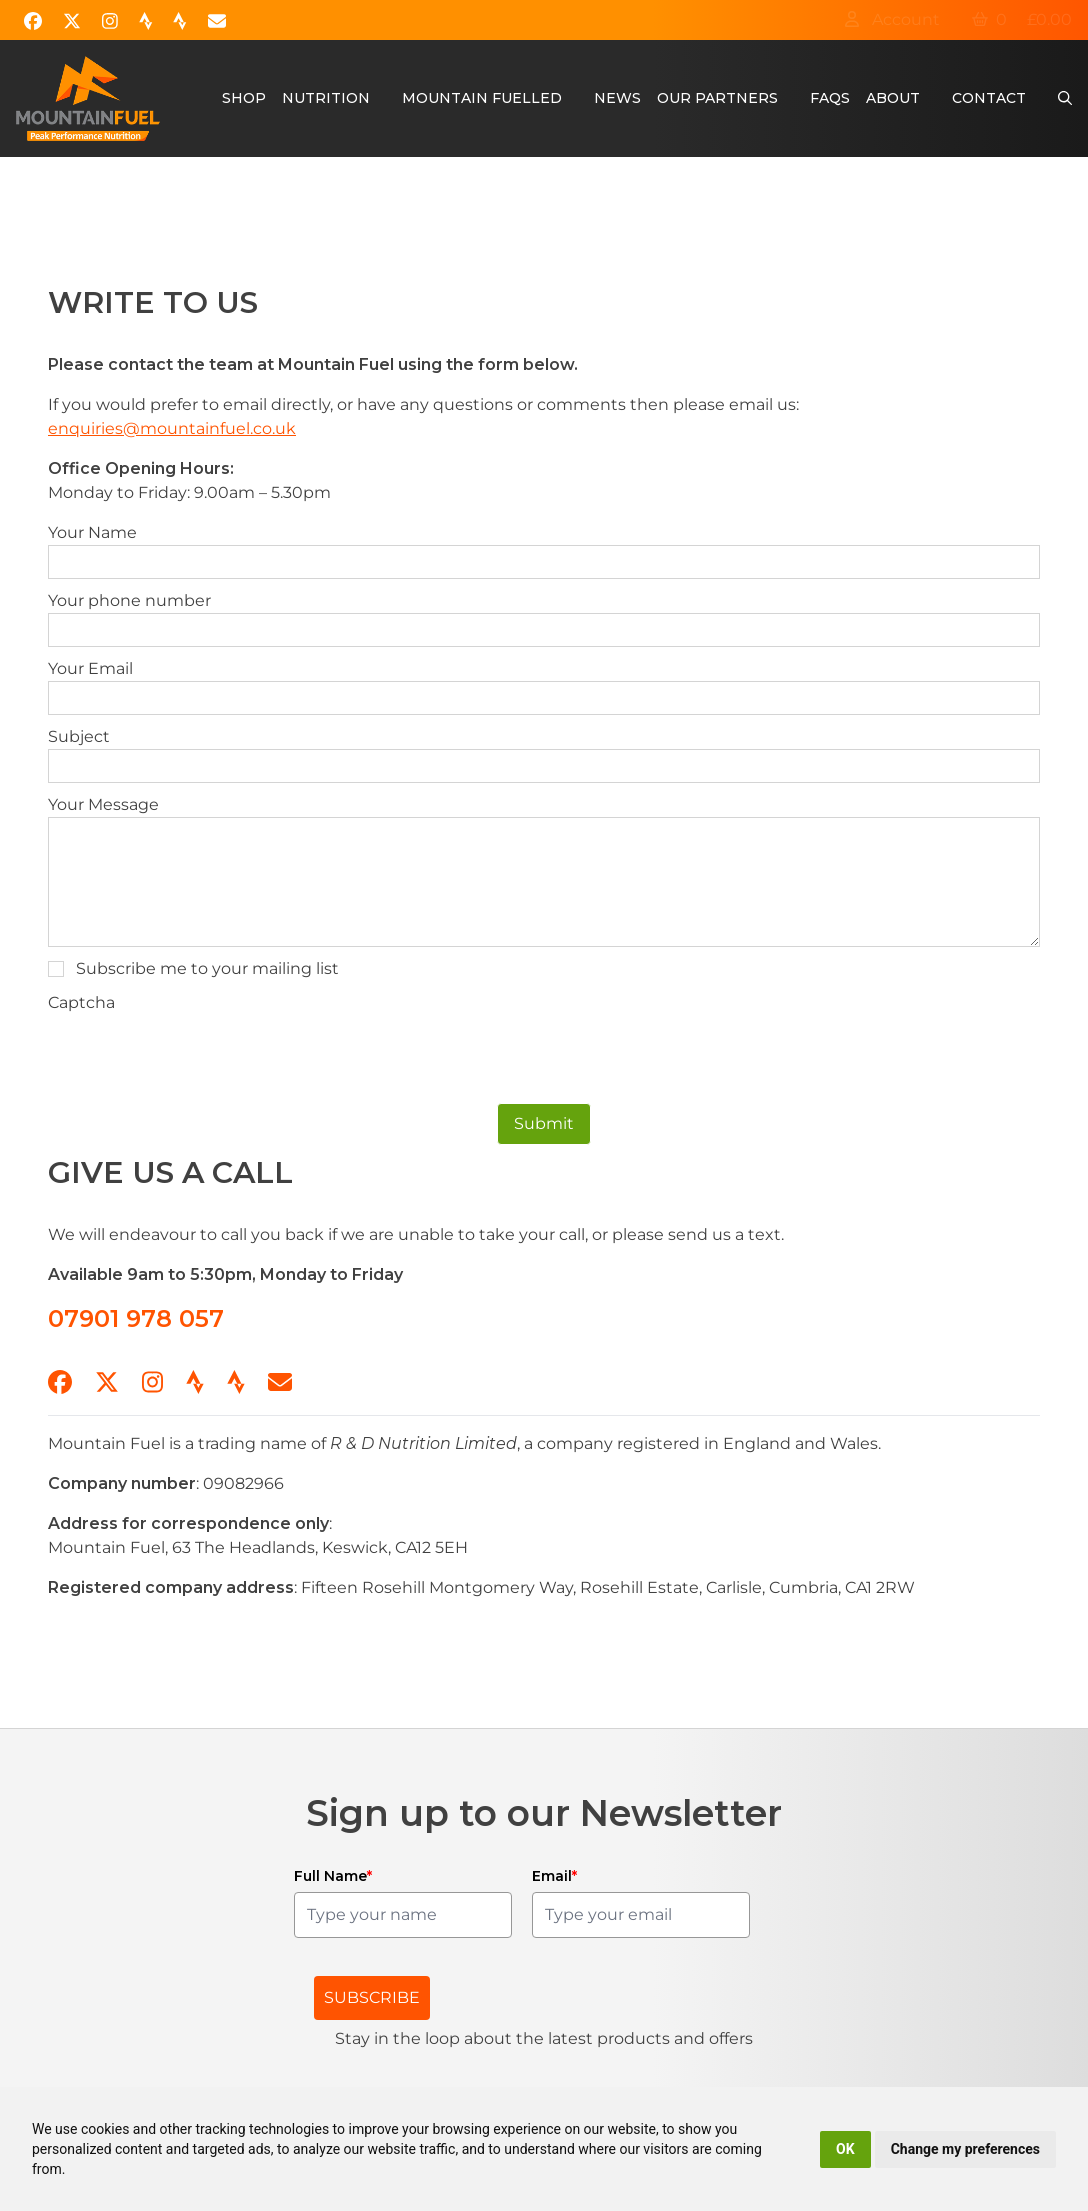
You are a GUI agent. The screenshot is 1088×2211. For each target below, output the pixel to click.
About (893, 98)
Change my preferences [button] (965, 2149)
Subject (79, 736)
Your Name (92, 532)
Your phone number (129, 600)
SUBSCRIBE (372, 1997)
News (617, 98)
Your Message (103, 804)
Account (892, 19)
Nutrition (326, 98)
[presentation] (200, 1054)
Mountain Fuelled (482, 98)
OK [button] (845, 2149)
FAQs (830, 98)
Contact (989, 98)
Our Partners (717, 98)
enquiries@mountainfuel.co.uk (172, 428)
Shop (244, 98)
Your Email (90, 668)
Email (554, 1876)
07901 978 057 (136, 1318)
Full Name (333, 1876)
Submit (544, 1123)
